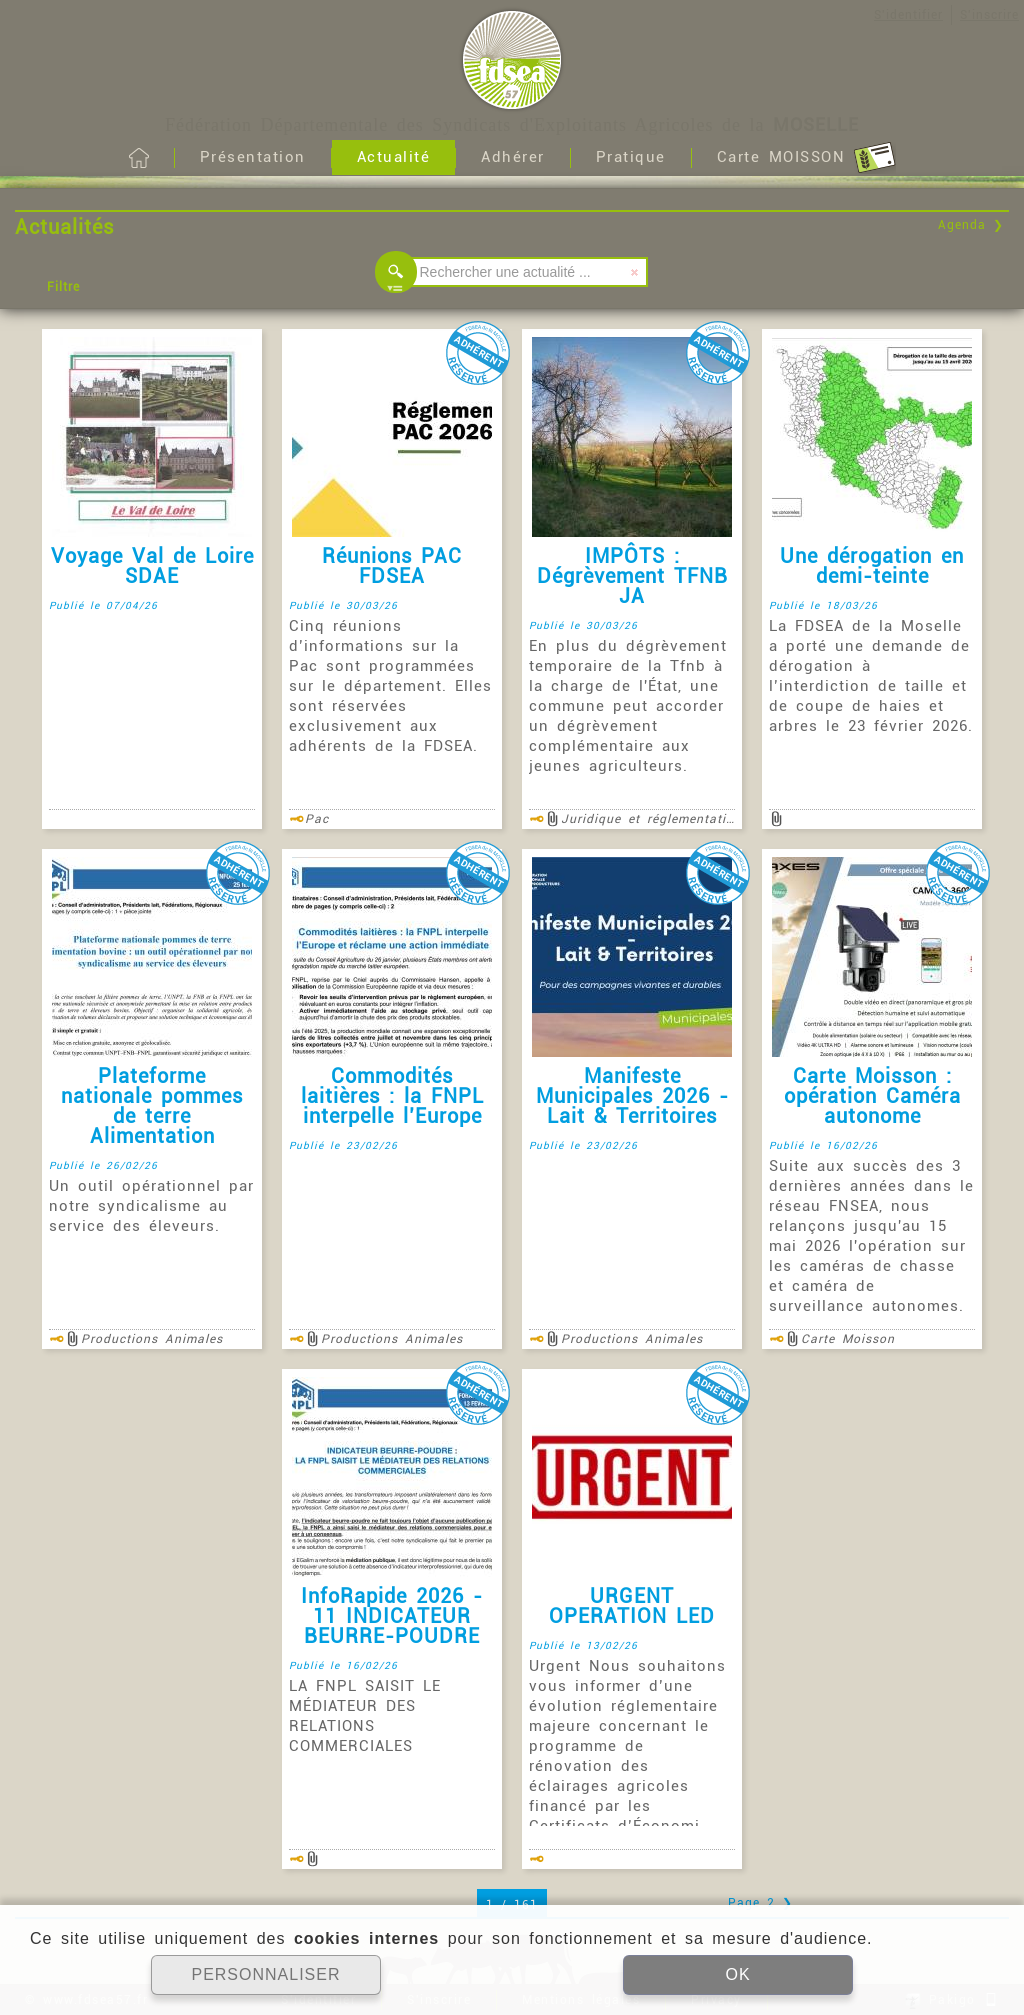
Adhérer (513, 157)
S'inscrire (989, 15)
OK (737, 1974)
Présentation (253, 157)
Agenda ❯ (971, 225)
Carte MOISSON (806, 158)
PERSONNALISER (265, 1974)
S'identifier (908, 15)
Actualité (394, 157)
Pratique (631, 157)
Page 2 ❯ (760, 1903)
